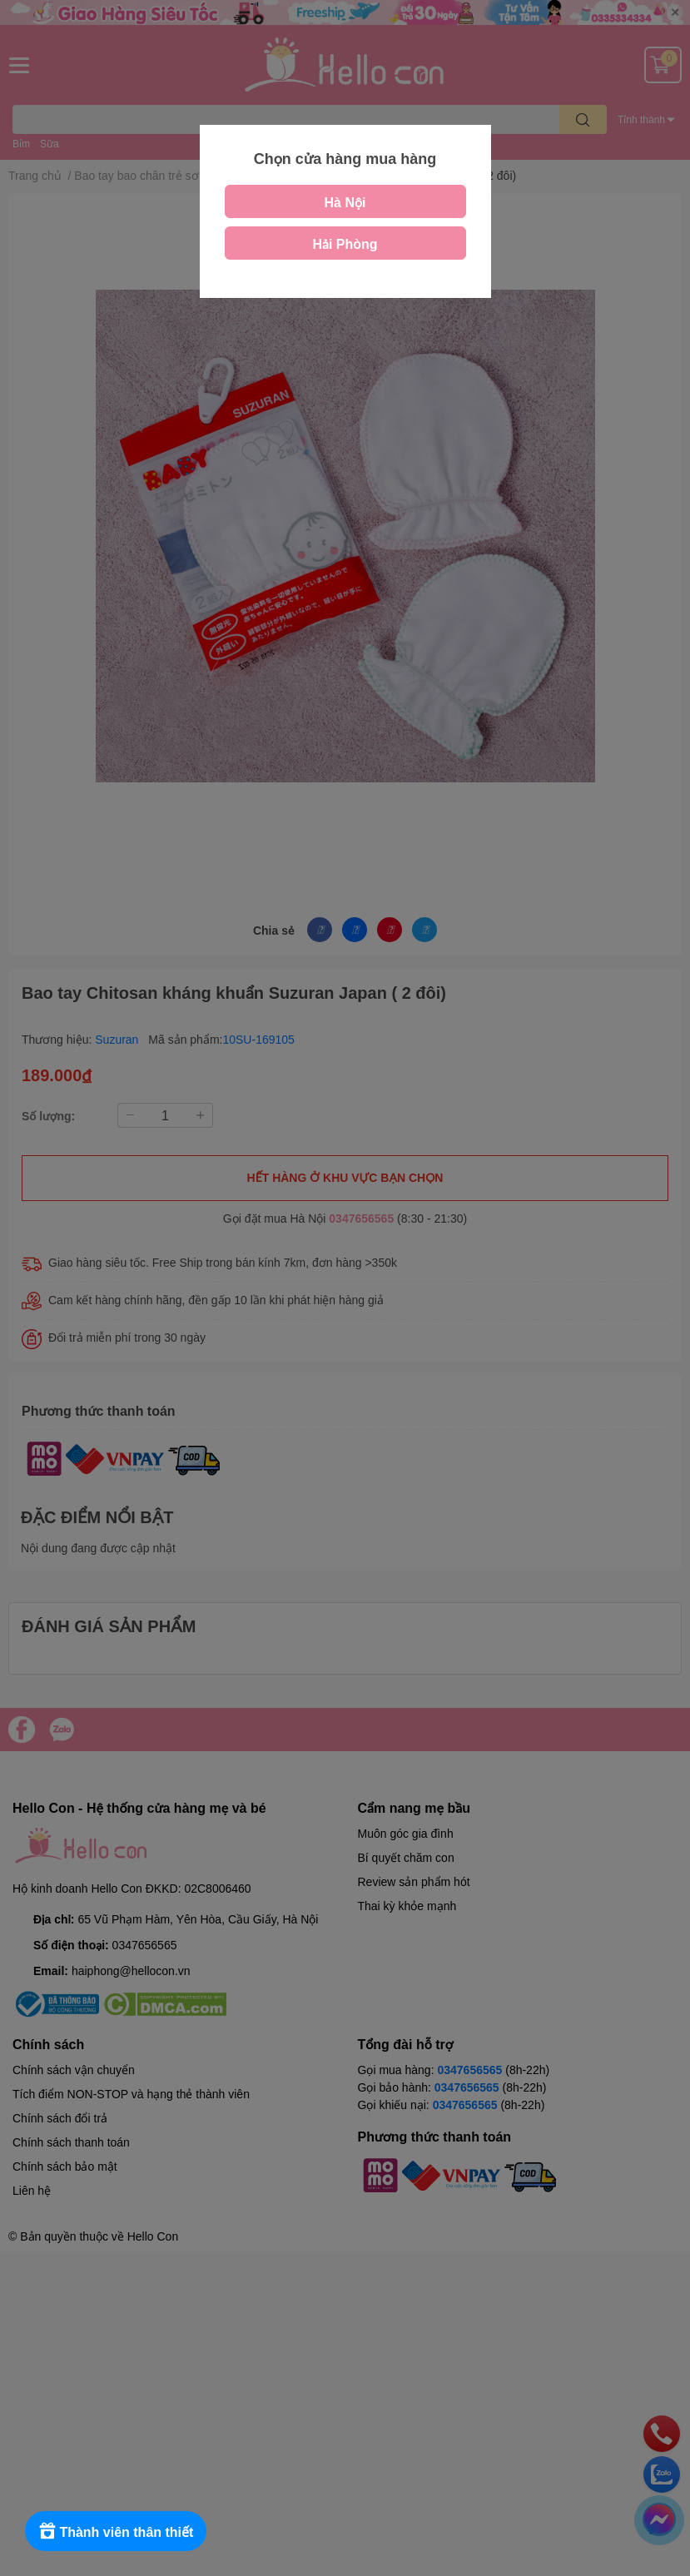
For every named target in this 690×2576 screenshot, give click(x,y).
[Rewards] (116, 2531)
